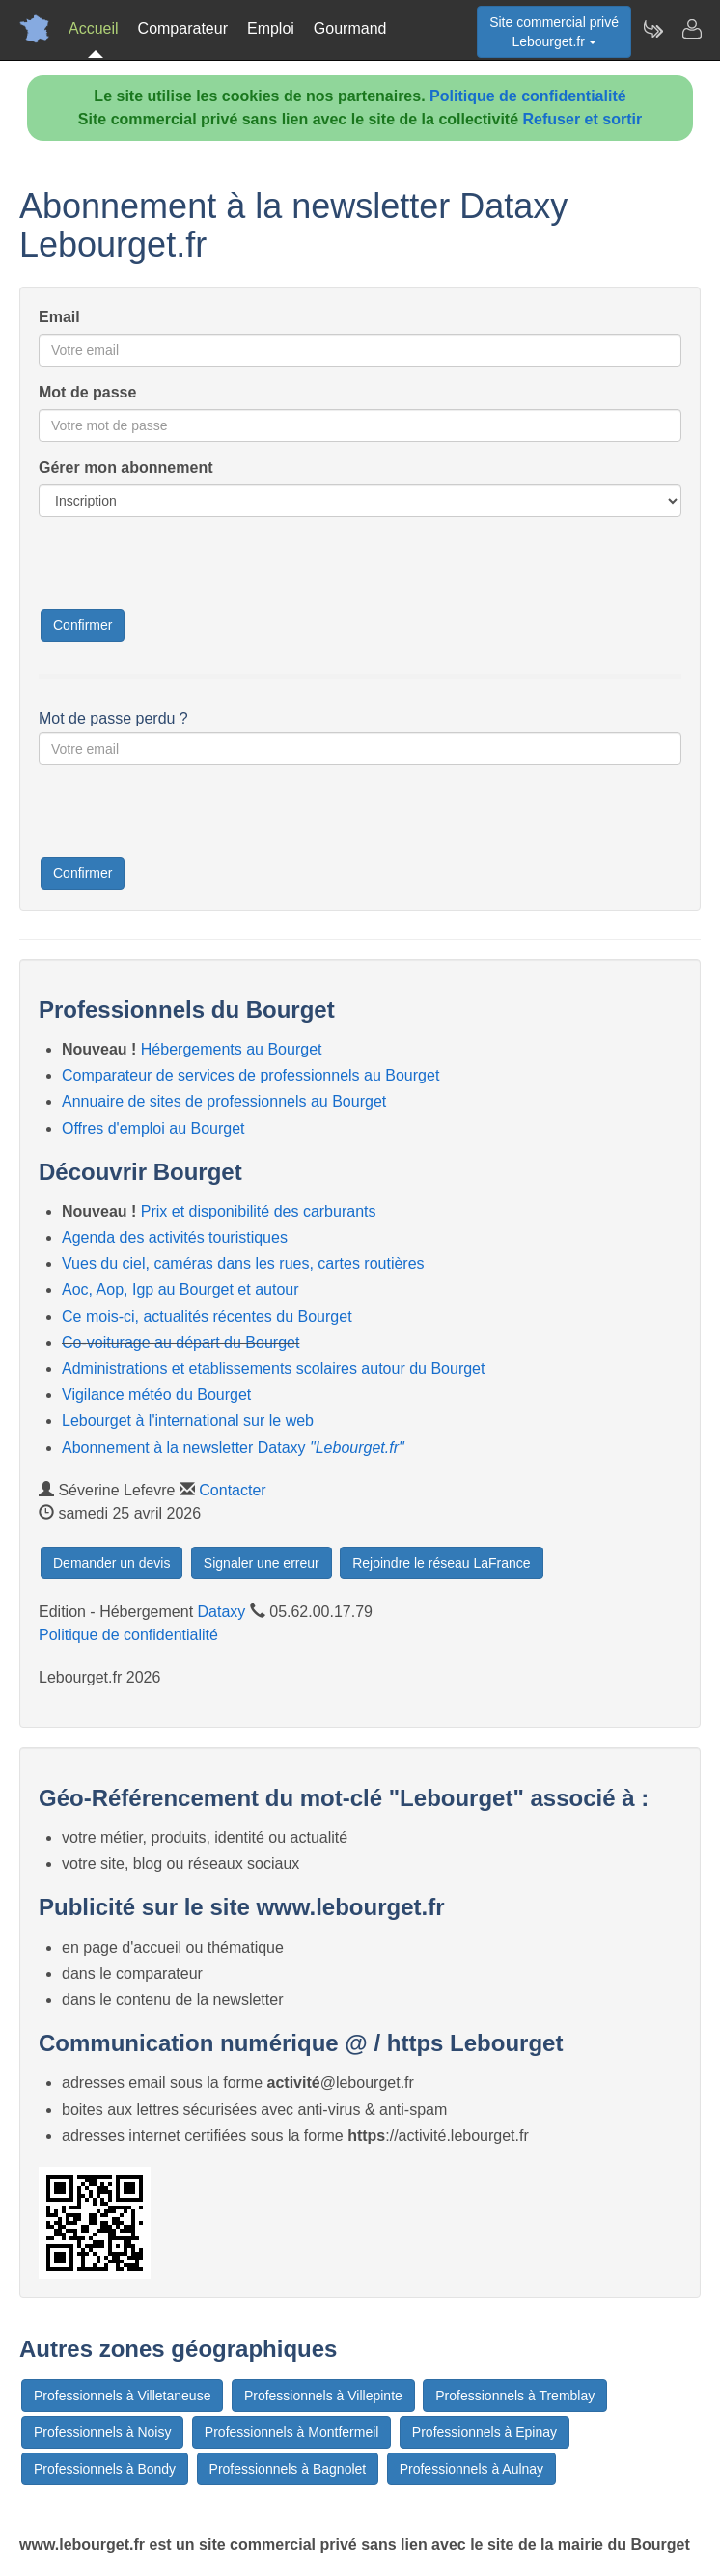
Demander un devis (111, 1563)
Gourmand (350, 28)
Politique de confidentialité (527, 96)
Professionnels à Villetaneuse (122, 2395)
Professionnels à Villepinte (323, 2395)
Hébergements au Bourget (231, 1049)
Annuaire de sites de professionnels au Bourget (224, 1101)
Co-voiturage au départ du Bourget (180, 1342)
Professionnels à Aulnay (471, 2469)
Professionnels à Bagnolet (288, 2469)
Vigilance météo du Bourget (156, 1394)
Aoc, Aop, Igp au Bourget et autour (180, 1289)
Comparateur (183, 28)
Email (59, 317)
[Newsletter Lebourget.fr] (652, 29)
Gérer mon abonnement (125, 467)
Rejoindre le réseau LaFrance (441, 1563)
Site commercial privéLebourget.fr (554, 31)
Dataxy (222, 1611)
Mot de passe (87, 392)
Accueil (94, 28)
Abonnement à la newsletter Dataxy (233, 1447)
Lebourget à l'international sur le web (188, 1420)
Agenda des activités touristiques (175, 1237)
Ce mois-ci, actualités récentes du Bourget (207, 1316)
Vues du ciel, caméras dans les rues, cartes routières (243, 1263)
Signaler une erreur (261, 1563)
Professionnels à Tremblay (515, 2395)
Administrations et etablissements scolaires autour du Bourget (273, 1368)
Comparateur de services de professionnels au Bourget (250, 1075)
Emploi (270, 28)
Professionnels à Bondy (105, 2469)
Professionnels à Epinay (484, 2432)
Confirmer (82, 625)
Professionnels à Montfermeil (292, 2432)
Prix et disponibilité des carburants (258, 1211)
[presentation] (185, 569)
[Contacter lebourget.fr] (691, 29)
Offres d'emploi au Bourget (153, 1128)
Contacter (232, 1490)
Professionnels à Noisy (102, 2432)
